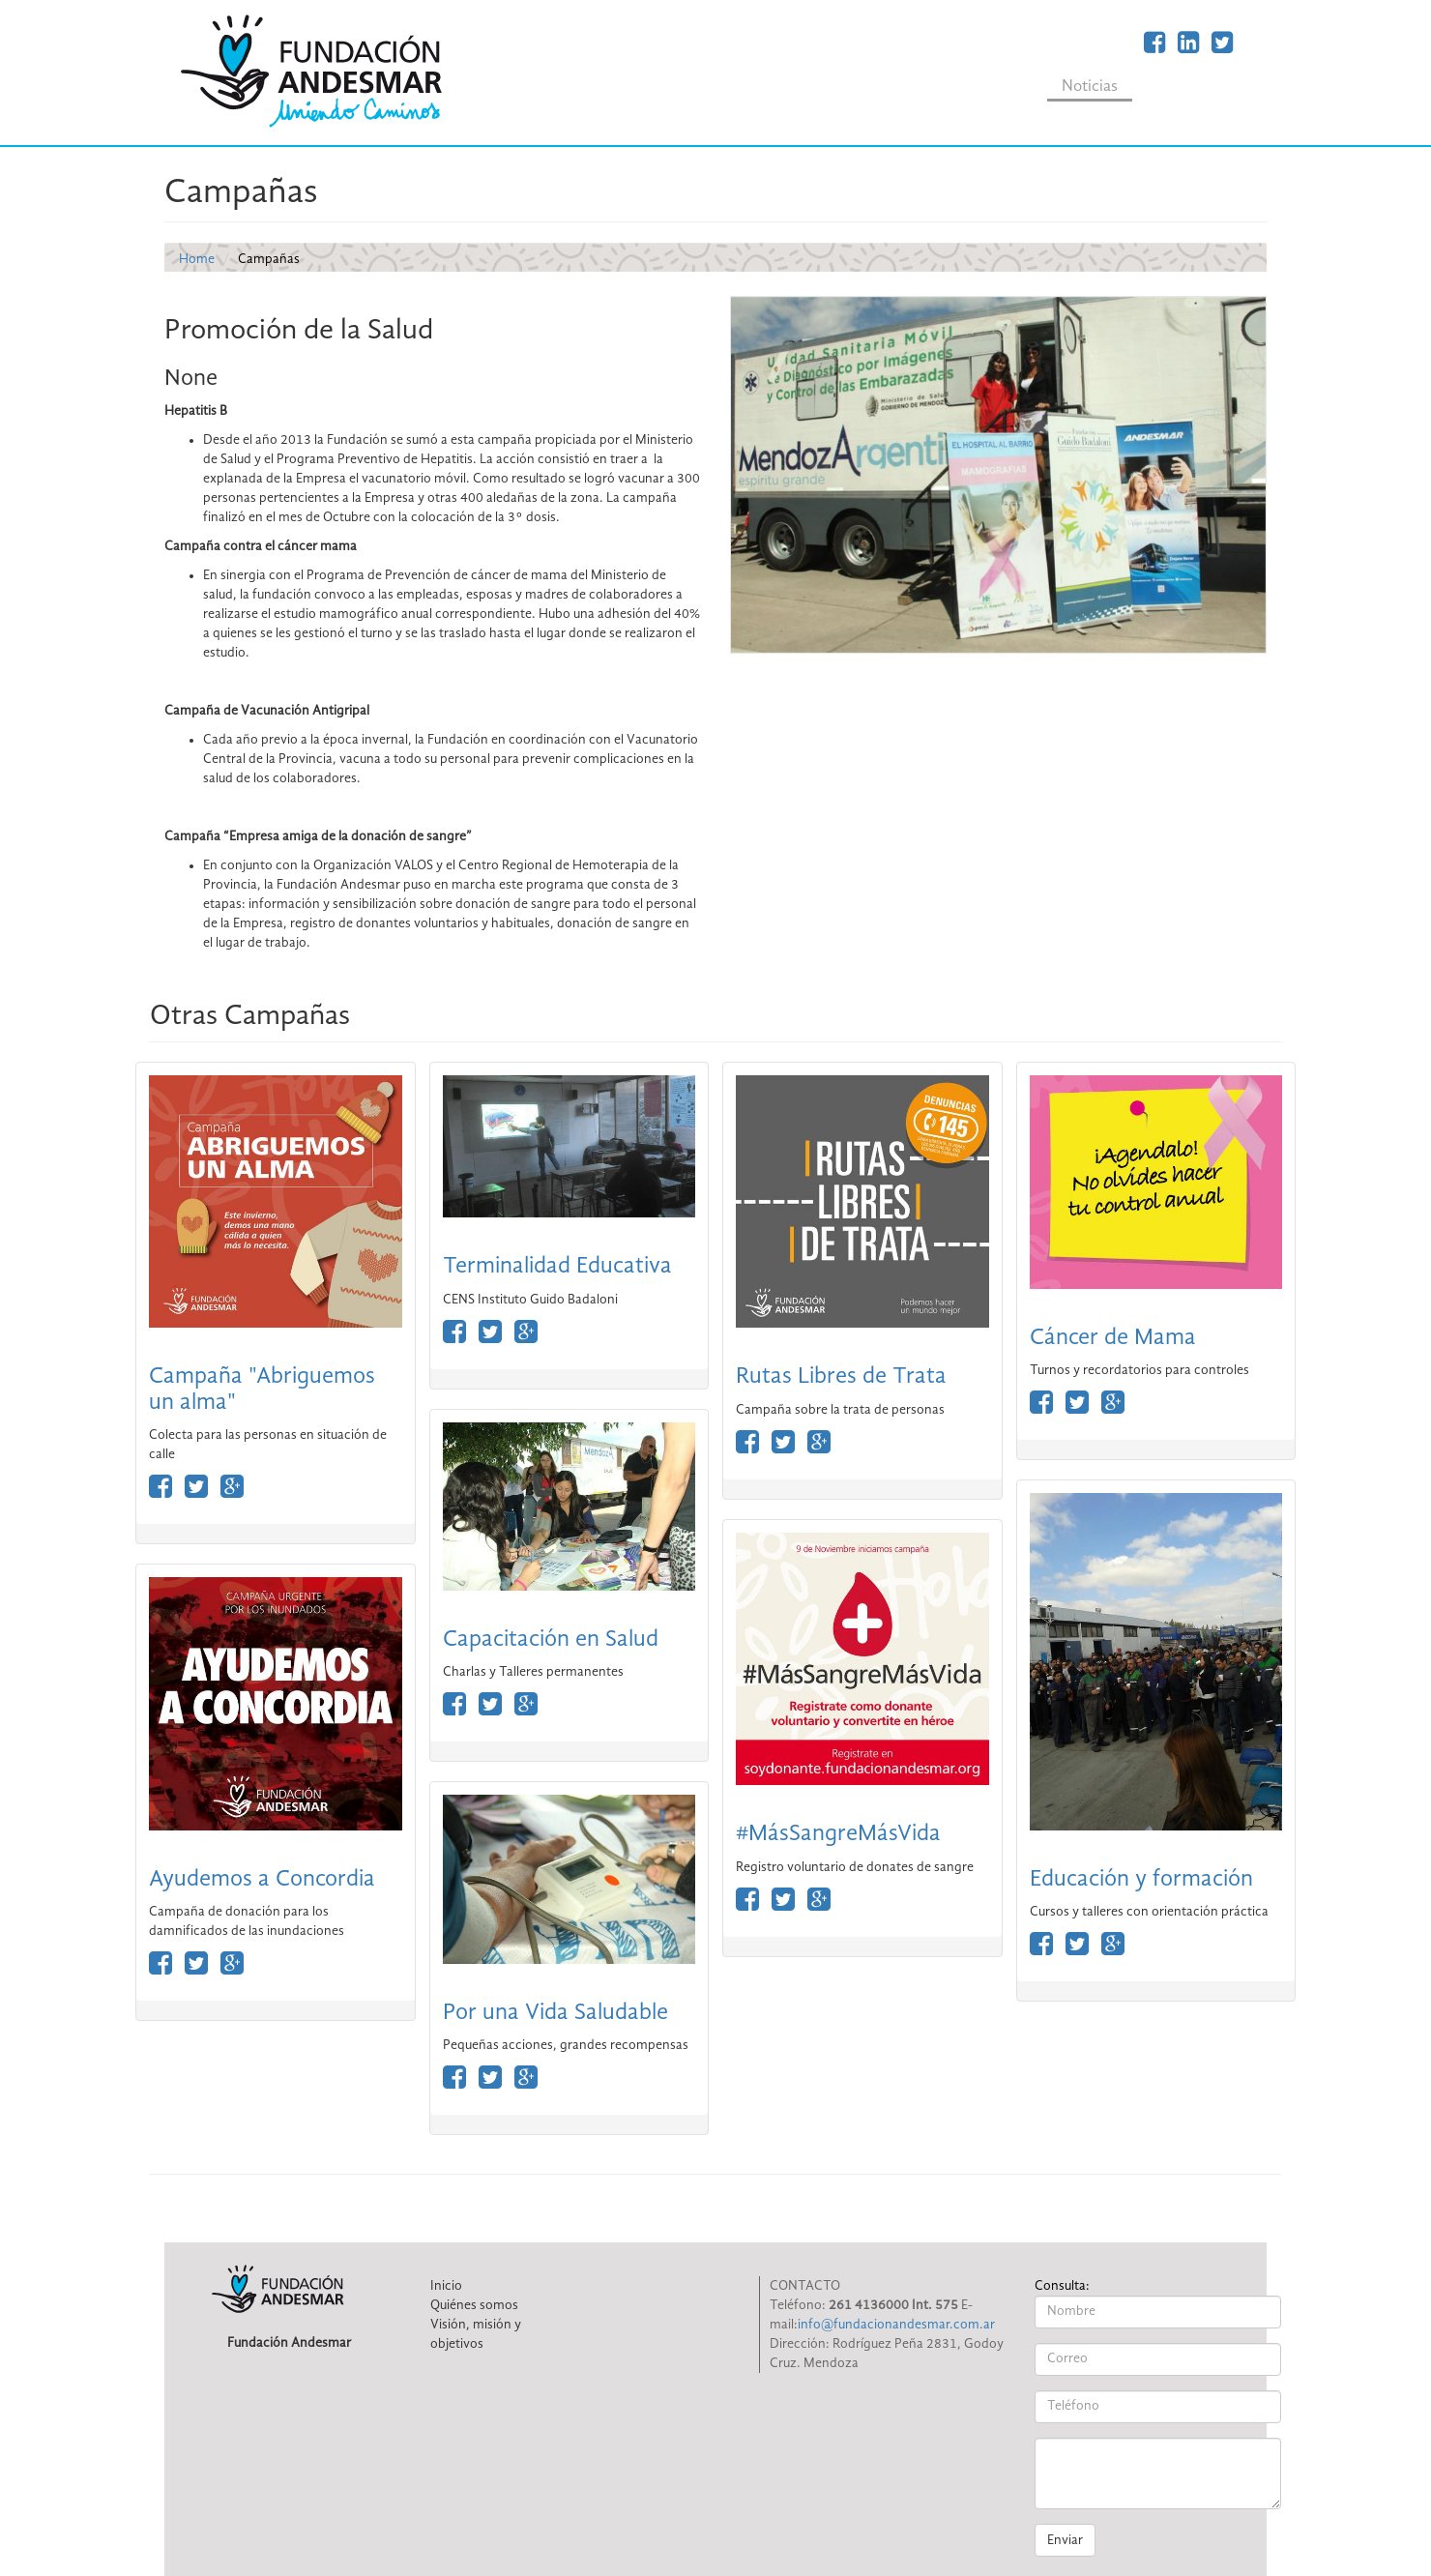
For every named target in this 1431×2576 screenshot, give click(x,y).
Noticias (1090, 86)
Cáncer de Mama (1113, 1338)
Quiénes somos (474, 2305)
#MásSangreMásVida (838, 1834)
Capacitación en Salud (550, 1640)
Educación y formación (1141, 1879)
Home (197, 259)
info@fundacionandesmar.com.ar (896, 2324)
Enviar (1065, 2540)
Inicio (446, 2286)
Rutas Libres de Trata (841, 1377)
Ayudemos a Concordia (262, 1879)
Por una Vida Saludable (555, 2013)
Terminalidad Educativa (557, 1266)
